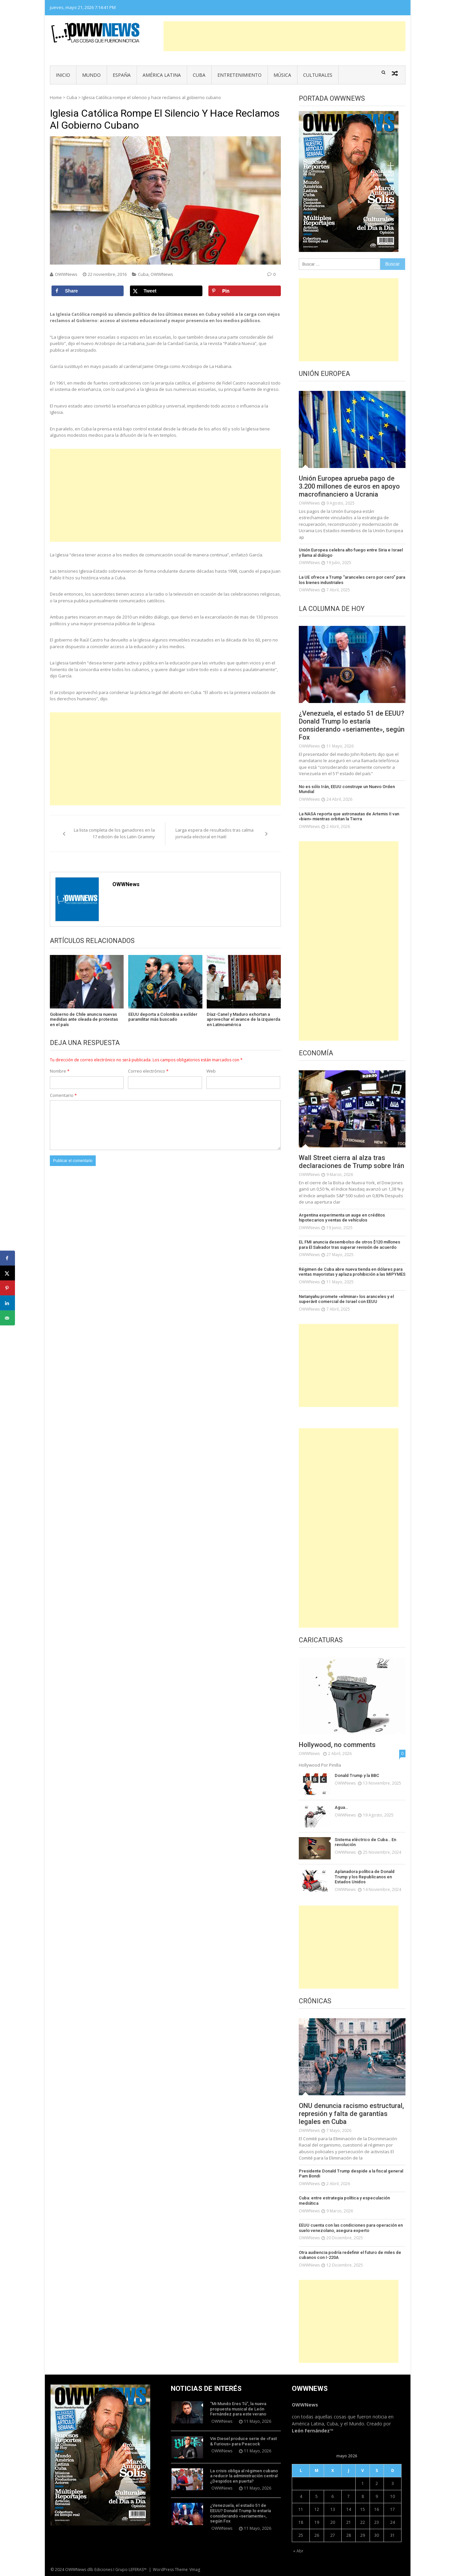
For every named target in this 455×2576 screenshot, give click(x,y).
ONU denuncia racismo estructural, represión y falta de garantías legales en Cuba (351, 2114)
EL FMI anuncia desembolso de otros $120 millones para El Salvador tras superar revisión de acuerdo (349, 1244)
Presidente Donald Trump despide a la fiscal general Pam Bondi (351, 2173)
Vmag (194, 2569)
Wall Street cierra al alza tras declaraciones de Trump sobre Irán (351, 1162)
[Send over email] (7, 1318)
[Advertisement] (284, 36)
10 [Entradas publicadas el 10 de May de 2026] (392, 2496)
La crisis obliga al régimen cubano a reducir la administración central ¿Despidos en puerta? (244, 2476)
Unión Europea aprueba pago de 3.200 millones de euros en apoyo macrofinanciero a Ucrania (349, 486)
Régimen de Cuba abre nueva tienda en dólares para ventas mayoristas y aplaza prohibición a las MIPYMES (352, 1272)
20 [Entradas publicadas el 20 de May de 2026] (332, 2522)
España (122, 75)
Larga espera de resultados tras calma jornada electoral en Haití (214, 833)
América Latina (162, 75)
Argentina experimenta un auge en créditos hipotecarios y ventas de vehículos (342, 1218)
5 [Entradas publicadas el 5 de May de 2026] (316, 2496)
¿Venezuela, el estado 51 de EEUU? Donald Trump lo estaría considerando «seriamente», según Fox (351, 725)
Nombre (59, 1071)
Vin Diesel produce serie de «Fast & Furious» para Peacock (243, 2441)
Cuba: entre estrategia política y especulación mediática (344, 2200)
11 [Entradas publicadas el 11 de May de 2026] (300, 2509)
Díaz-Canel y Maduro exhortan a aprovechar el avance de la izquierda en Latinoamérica (243, 1019)
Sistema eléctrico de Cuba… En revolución (365, 1842)
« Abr (298, 2551)
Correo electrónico (148, 1071)
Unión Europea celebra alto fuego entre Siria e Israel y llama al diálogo (351, 552)
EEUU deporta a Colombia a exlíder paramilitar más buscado (162, 1017)
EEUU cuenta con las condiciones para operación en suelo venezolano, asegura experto (351, 2228)
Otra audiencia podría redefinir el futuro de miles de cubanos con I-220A (350, 2255)
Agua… (341, 1807)
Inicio (63, 75)
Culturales (317, 75)
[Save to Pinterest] (244, 291)
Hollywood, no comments (337, 1745)
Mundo (91, 75)
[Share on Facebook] (88, 291)
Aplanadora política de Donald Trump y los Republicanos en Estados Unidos (365, 1876)
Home (56, 97)
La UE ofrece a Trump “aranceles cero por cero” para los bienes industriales (352, 580)
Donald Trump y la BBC (357, 1775)
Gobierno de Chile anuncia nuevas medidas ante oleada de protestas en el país (84, 1019)
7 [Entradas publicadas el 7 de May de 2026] (348, 2496)
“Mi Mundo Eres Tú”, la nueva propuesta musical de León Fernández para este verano (238, 2408)
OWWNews (66, 274)
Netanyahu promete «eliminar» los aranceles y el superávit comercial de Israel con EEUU (346, 1299)
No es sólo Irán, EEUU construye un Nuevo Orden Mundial (347, 789)
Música (282, 75)
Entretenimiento (239, 75)
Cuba (199, 75)
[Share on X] (166, 291)
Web (211, 1071)
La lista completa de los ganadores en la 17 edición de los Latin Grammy (114, 833)
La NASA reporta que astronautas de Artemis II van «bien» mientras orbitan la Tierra (349, 816)
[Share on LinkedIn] (7, 1303)
